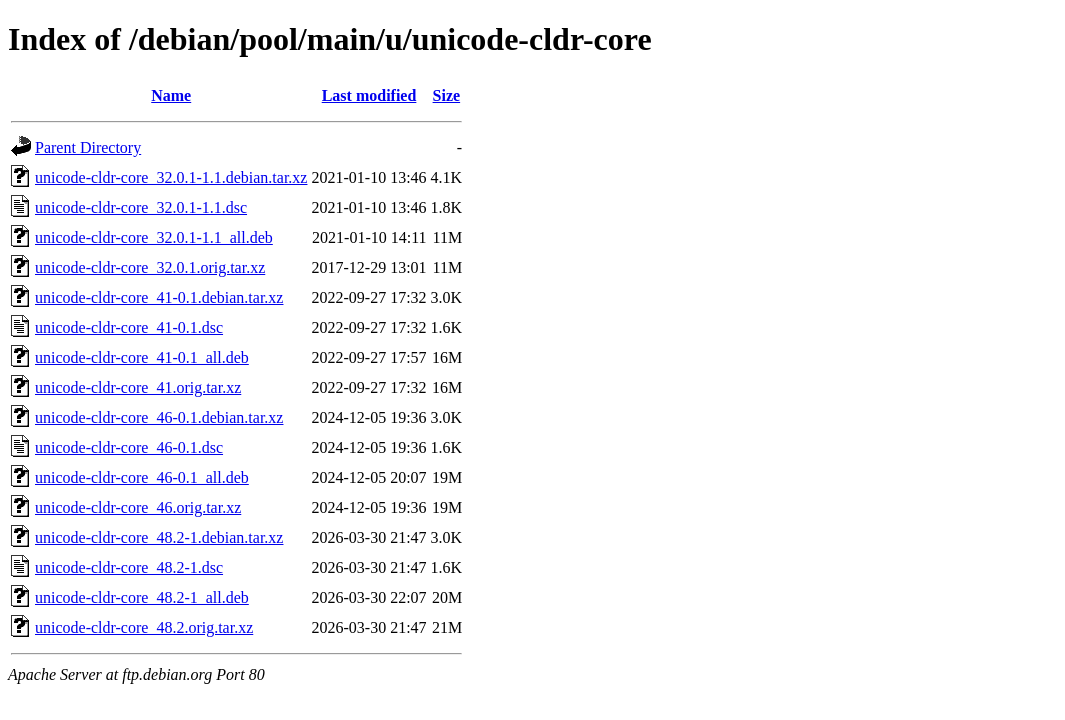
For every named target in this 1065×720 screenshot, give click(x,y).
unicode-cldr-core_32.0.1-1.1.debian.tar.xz (171, 177)
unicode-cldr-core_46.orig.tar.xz (138, 507)
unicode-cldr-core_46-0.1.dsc (129, 447)
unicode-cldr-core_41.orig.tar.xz (138, 387)
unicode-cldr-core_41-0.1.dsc (129, 327)
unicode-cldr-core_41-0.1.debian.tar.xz (159, 297)
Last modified (369, 95)
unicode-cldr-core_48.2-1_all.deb (142, 597)
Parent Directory (88, 147)
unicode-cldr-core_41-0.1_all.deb (142, 357)
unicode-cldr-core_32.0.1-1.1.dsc (141, 207)
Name (171, 95)
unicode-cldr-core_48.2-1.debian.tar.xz (159, 537)
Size (447, 95)
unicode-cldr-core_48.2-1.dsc (129, 567)
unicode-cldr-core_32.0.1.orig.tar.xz (150, 267)
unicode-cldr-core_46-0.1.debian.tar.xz (159, 417)
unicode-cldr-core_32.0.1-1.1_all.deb (154, 237)
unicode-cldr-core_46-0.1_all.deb (142, 477)
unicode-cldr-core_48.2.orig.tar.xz (144, 627)
